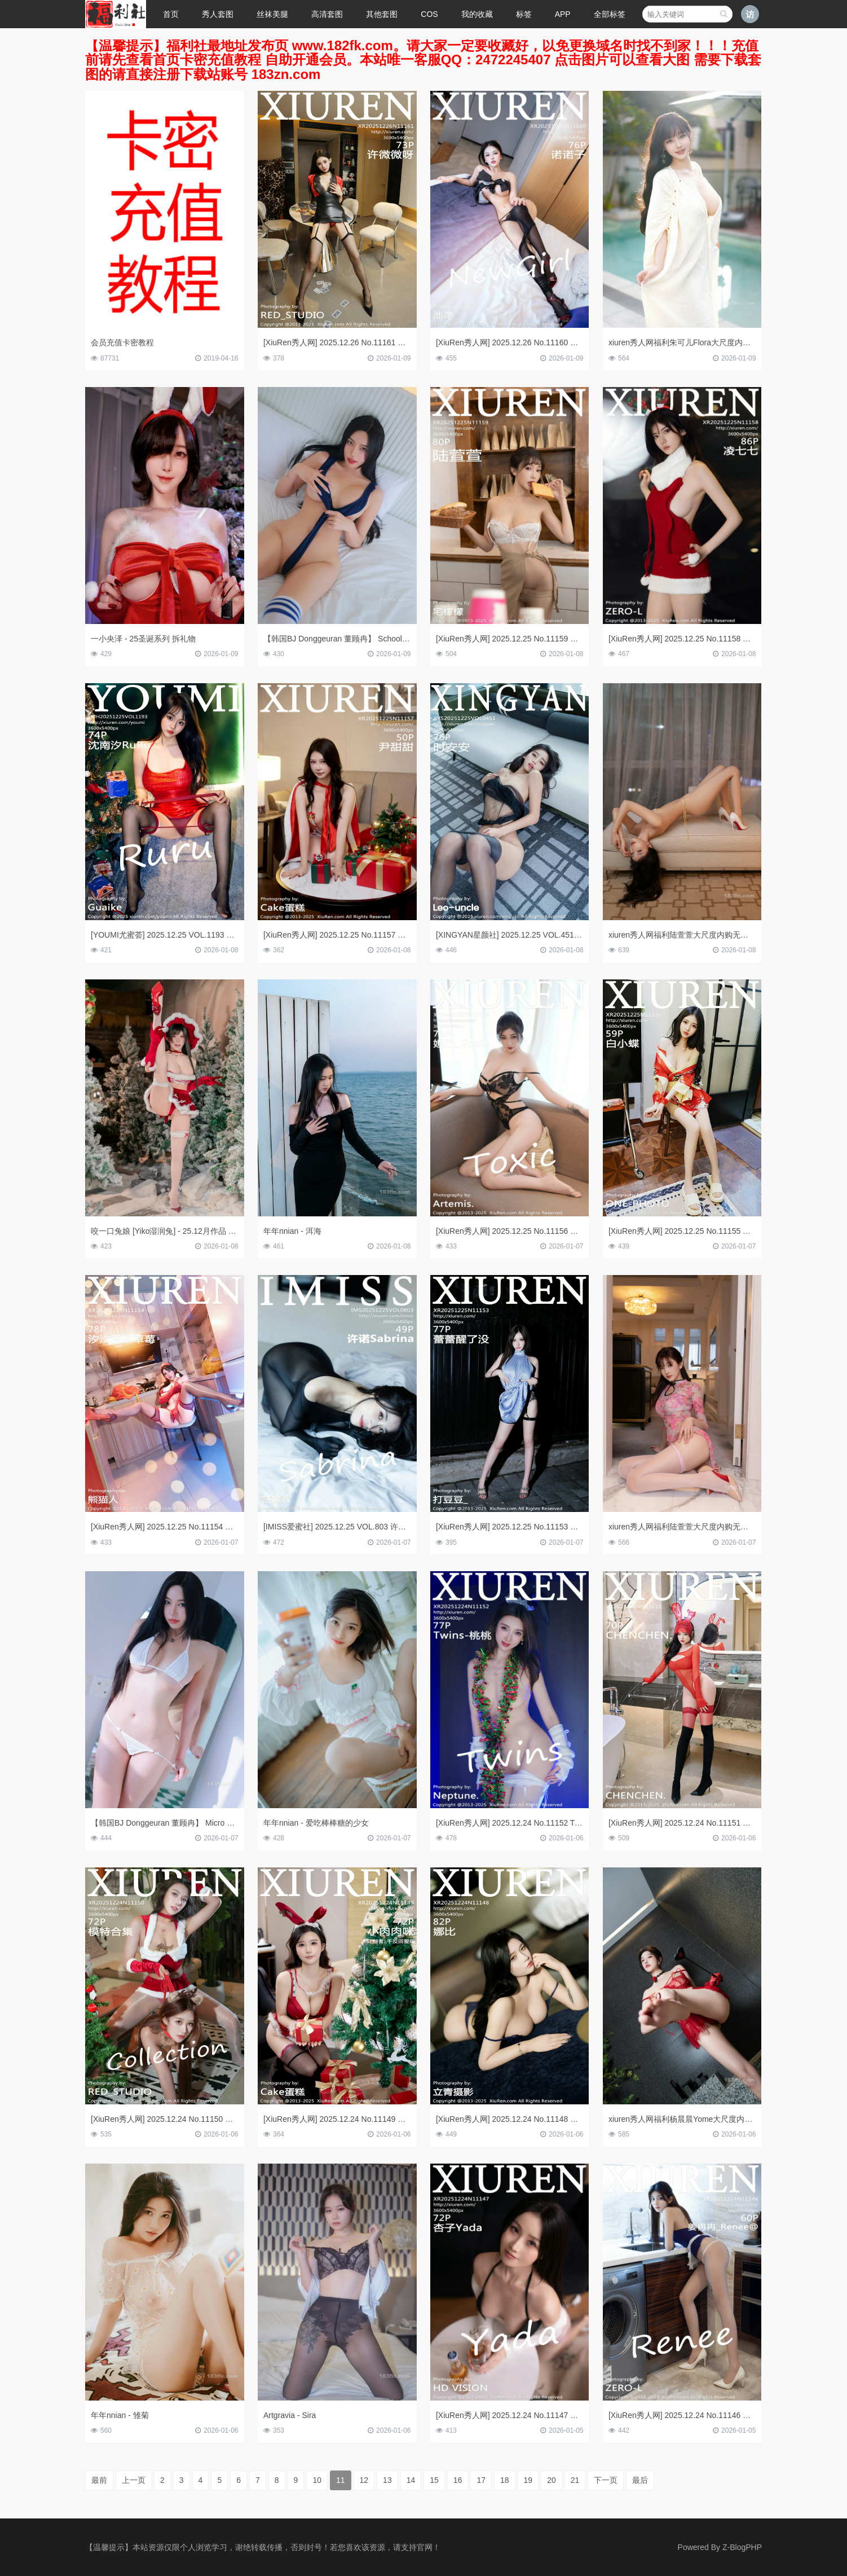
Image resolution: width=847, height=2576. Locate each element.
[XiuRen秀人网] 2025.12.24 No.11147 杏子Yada (520, 2415)
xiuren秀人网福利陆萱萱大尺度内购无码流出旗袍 (694, 1526)
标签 (524, 14)
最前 (99, 2480)
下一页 (605, 2480)
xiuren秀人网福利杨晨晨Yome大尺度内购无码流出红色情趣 (711, 2119)
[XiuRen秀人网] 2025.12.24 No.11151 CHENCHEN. (698, 1822)
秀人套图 (217, 14)
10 (316, 2480)
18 (504, 2480)
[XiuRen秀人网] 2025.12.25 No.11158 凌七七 (687, 638)
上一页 (133, 2480)
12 (364, 2480)
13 (387, 2480)
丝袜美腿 (272, 14)
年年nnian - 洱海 (292, 1231)
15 (434, 2480)
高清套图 (327, 14)
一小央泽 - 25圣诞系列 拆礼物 (143, 638)
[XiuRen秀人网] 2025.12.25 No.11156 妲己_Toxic (522, 1231)
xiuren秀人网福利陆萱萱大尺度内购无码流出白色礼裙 (702, 934)
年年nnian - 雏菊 (120, 2415)
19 (528, 2480)
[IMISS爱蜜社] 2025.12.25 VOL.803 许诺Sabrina (348, 1526)
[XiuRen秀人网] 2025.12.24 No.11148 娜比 (511, 2119)
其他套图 (382, 14)
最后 (640, 2480)
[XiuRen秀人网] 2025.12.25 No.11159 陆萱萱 (515, 638)
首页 (171, 14)
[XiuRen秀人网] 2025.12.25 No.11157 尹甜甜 (342, 934)
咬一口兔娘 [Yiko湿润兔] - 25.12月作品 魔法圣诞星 (179, 1231)
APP (563, 14)
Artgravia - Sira (289, 2415)
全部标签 (609, 14)
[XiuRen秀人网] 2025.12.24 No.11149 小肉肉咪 (346, 2119)
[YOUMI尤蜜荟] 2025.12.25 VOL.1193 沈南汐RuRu (180, 934)
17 (481, 2480)
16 (457, 2480)
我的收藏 (477, 14)
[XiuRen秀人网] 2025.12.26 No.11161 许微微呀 (346, 342)
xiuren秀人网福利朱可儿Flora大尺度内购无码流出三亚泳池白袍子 (722, 342)
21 (575, 2480)
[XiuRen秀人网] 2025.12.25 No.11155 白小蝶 (687, 1231)
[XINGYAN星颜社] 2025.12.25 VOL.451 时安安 (518, 934)
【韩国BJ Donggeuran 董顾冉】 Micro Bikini (168, 1822)
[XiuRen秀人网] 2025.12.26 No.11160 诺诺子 (515, 342)
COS (429, 14)
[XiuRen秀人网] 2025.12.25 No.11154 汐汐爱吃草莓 (181, 1526)
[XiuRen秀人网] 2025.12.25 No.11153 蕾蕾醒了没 (523, 1526)
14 (411, 2480)
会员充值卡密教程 (122, 342)
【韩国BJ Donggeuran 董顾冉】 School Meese (345, 638)
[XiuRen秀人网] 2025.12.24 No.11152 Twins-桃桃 (522, 1822)
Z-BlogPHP (742, 2547)
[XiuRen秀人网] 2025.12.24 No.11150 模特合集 (174, 2119)
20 (551, 2480)
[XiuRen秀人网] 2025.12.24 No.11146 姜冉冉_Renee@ (705, 2415)
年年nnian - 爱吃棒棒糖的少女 (316, 1822)
